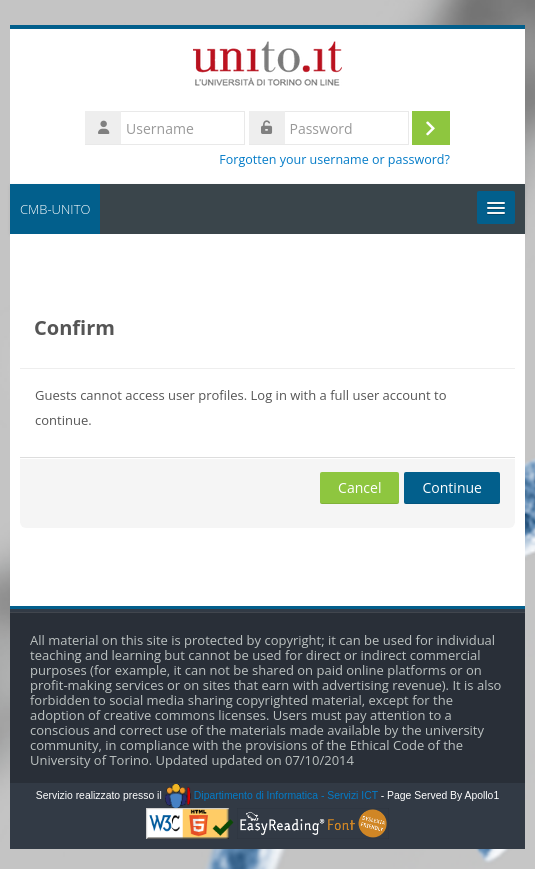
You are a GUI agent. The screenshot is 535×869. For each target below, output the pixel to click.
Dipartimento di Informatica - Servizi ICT (271, 795)
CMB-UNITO (55, 209)
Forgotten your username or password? (334, 159)
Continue (452, 487)
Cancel (359, 487)
